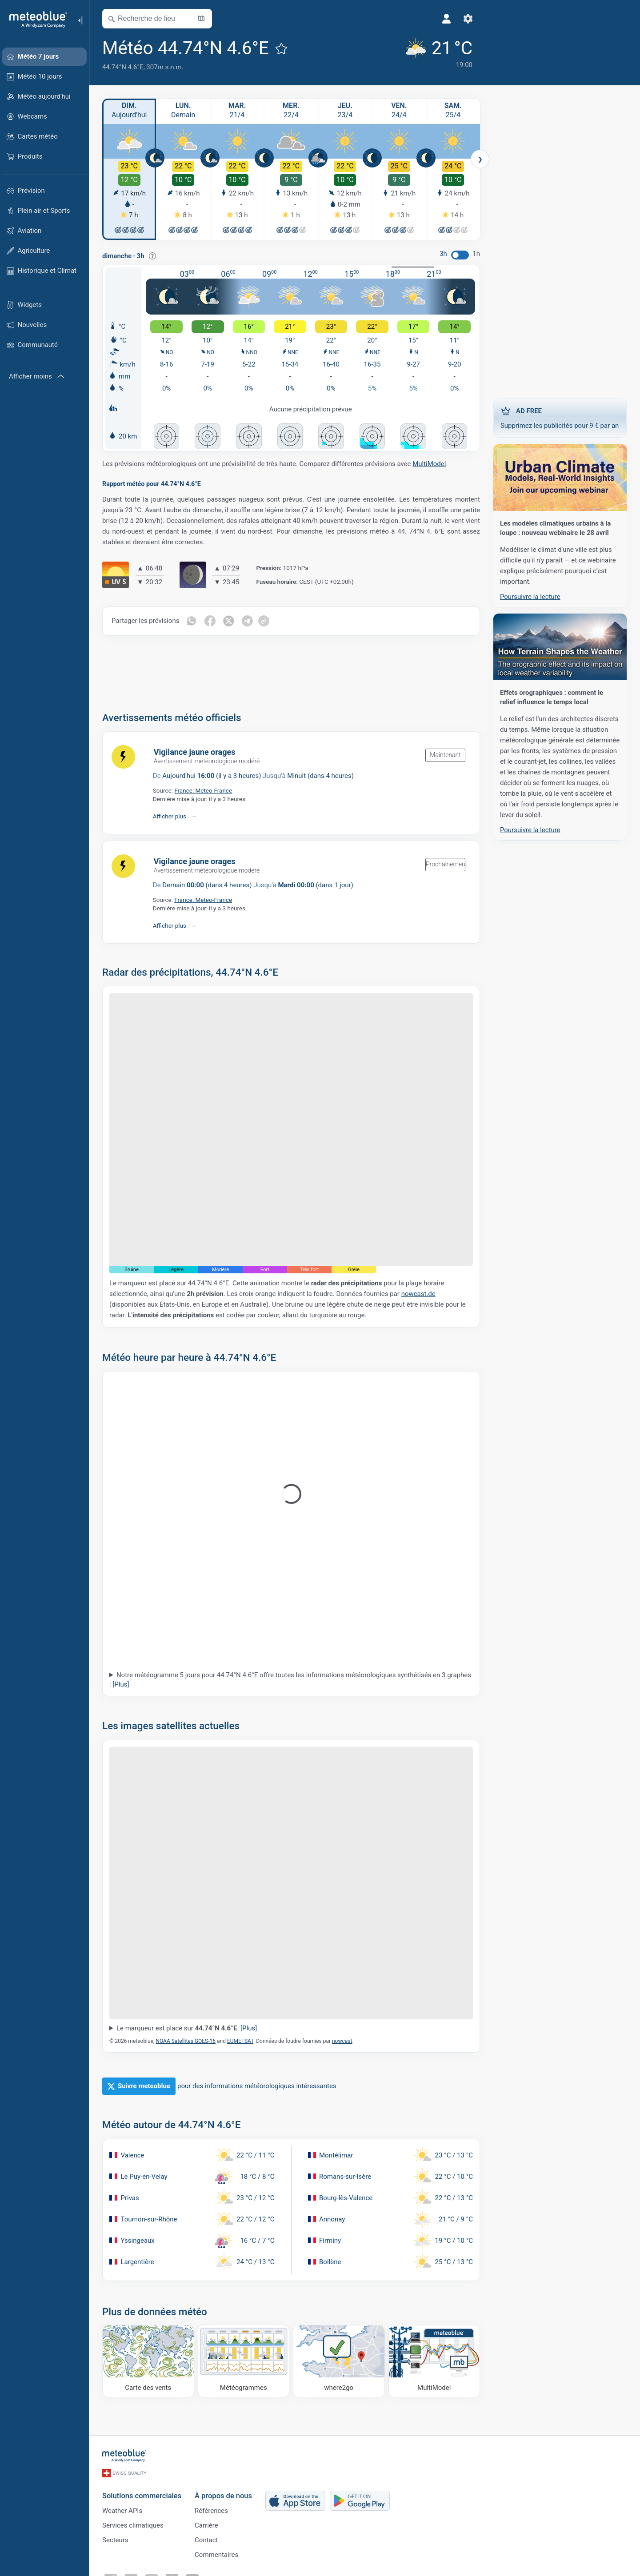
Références (211, 2511)
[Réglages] (468, 19)
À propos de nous (223, 2496)
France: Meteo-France (203, 790)
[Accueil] (35, 19)
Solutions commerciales (141, 2496)
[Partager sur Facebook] (209, 621)
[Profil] (447, 19)
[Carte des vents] (148, 2361)
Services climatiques (133, 2525)
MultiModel (429, 464)
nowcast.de (418, 1294)
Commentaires (216, 2555)
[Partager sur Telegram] (247, 621)
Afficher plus (169, 816)
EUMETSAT (240, 2041)
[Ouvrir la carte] (201, 18)
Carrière (206, 2525)
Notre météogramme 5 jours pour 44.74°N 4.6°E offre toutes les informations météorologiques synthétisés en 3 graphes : (290, 1679)
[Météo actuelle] (438, 54)
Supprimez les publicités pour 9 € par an (560, 418)
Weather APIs (122, 2511)
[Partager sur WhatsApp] (191, 621)
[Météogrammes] (243, 2361)
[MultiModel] (434, 2361)
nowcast (342, 2041)
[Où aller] (338, 2361)
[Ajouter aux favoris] (281, 48)
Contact (206, 2540)
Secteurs (115, 2540)
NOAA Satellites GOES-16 (186, 2041)
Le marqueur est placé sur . (186, 2028)
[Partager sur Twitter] (228, 621)
